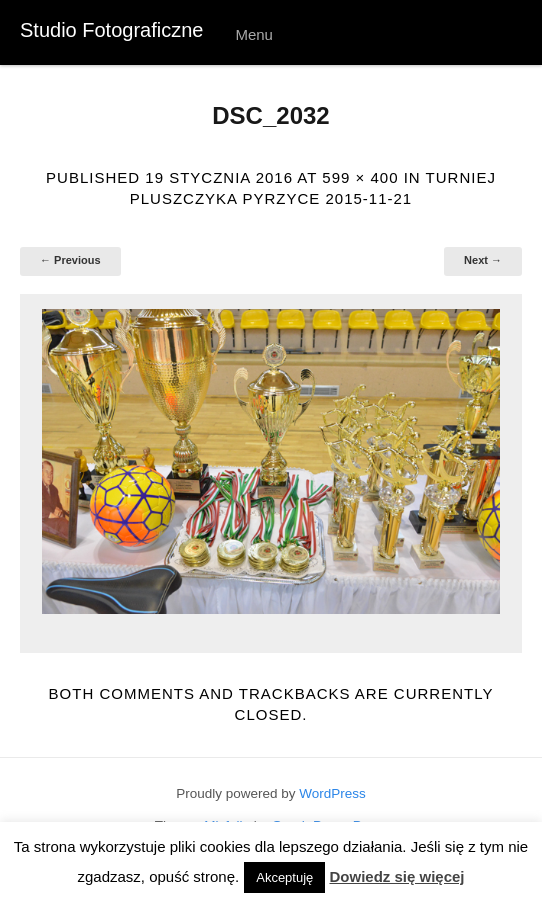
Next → (483, 260)
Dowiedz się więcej (396, 876)
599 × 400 (360, 177)
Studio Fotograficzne (111, 30)
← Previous (70, 260)
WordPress (332, 793)
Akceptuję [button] (284, 877)
